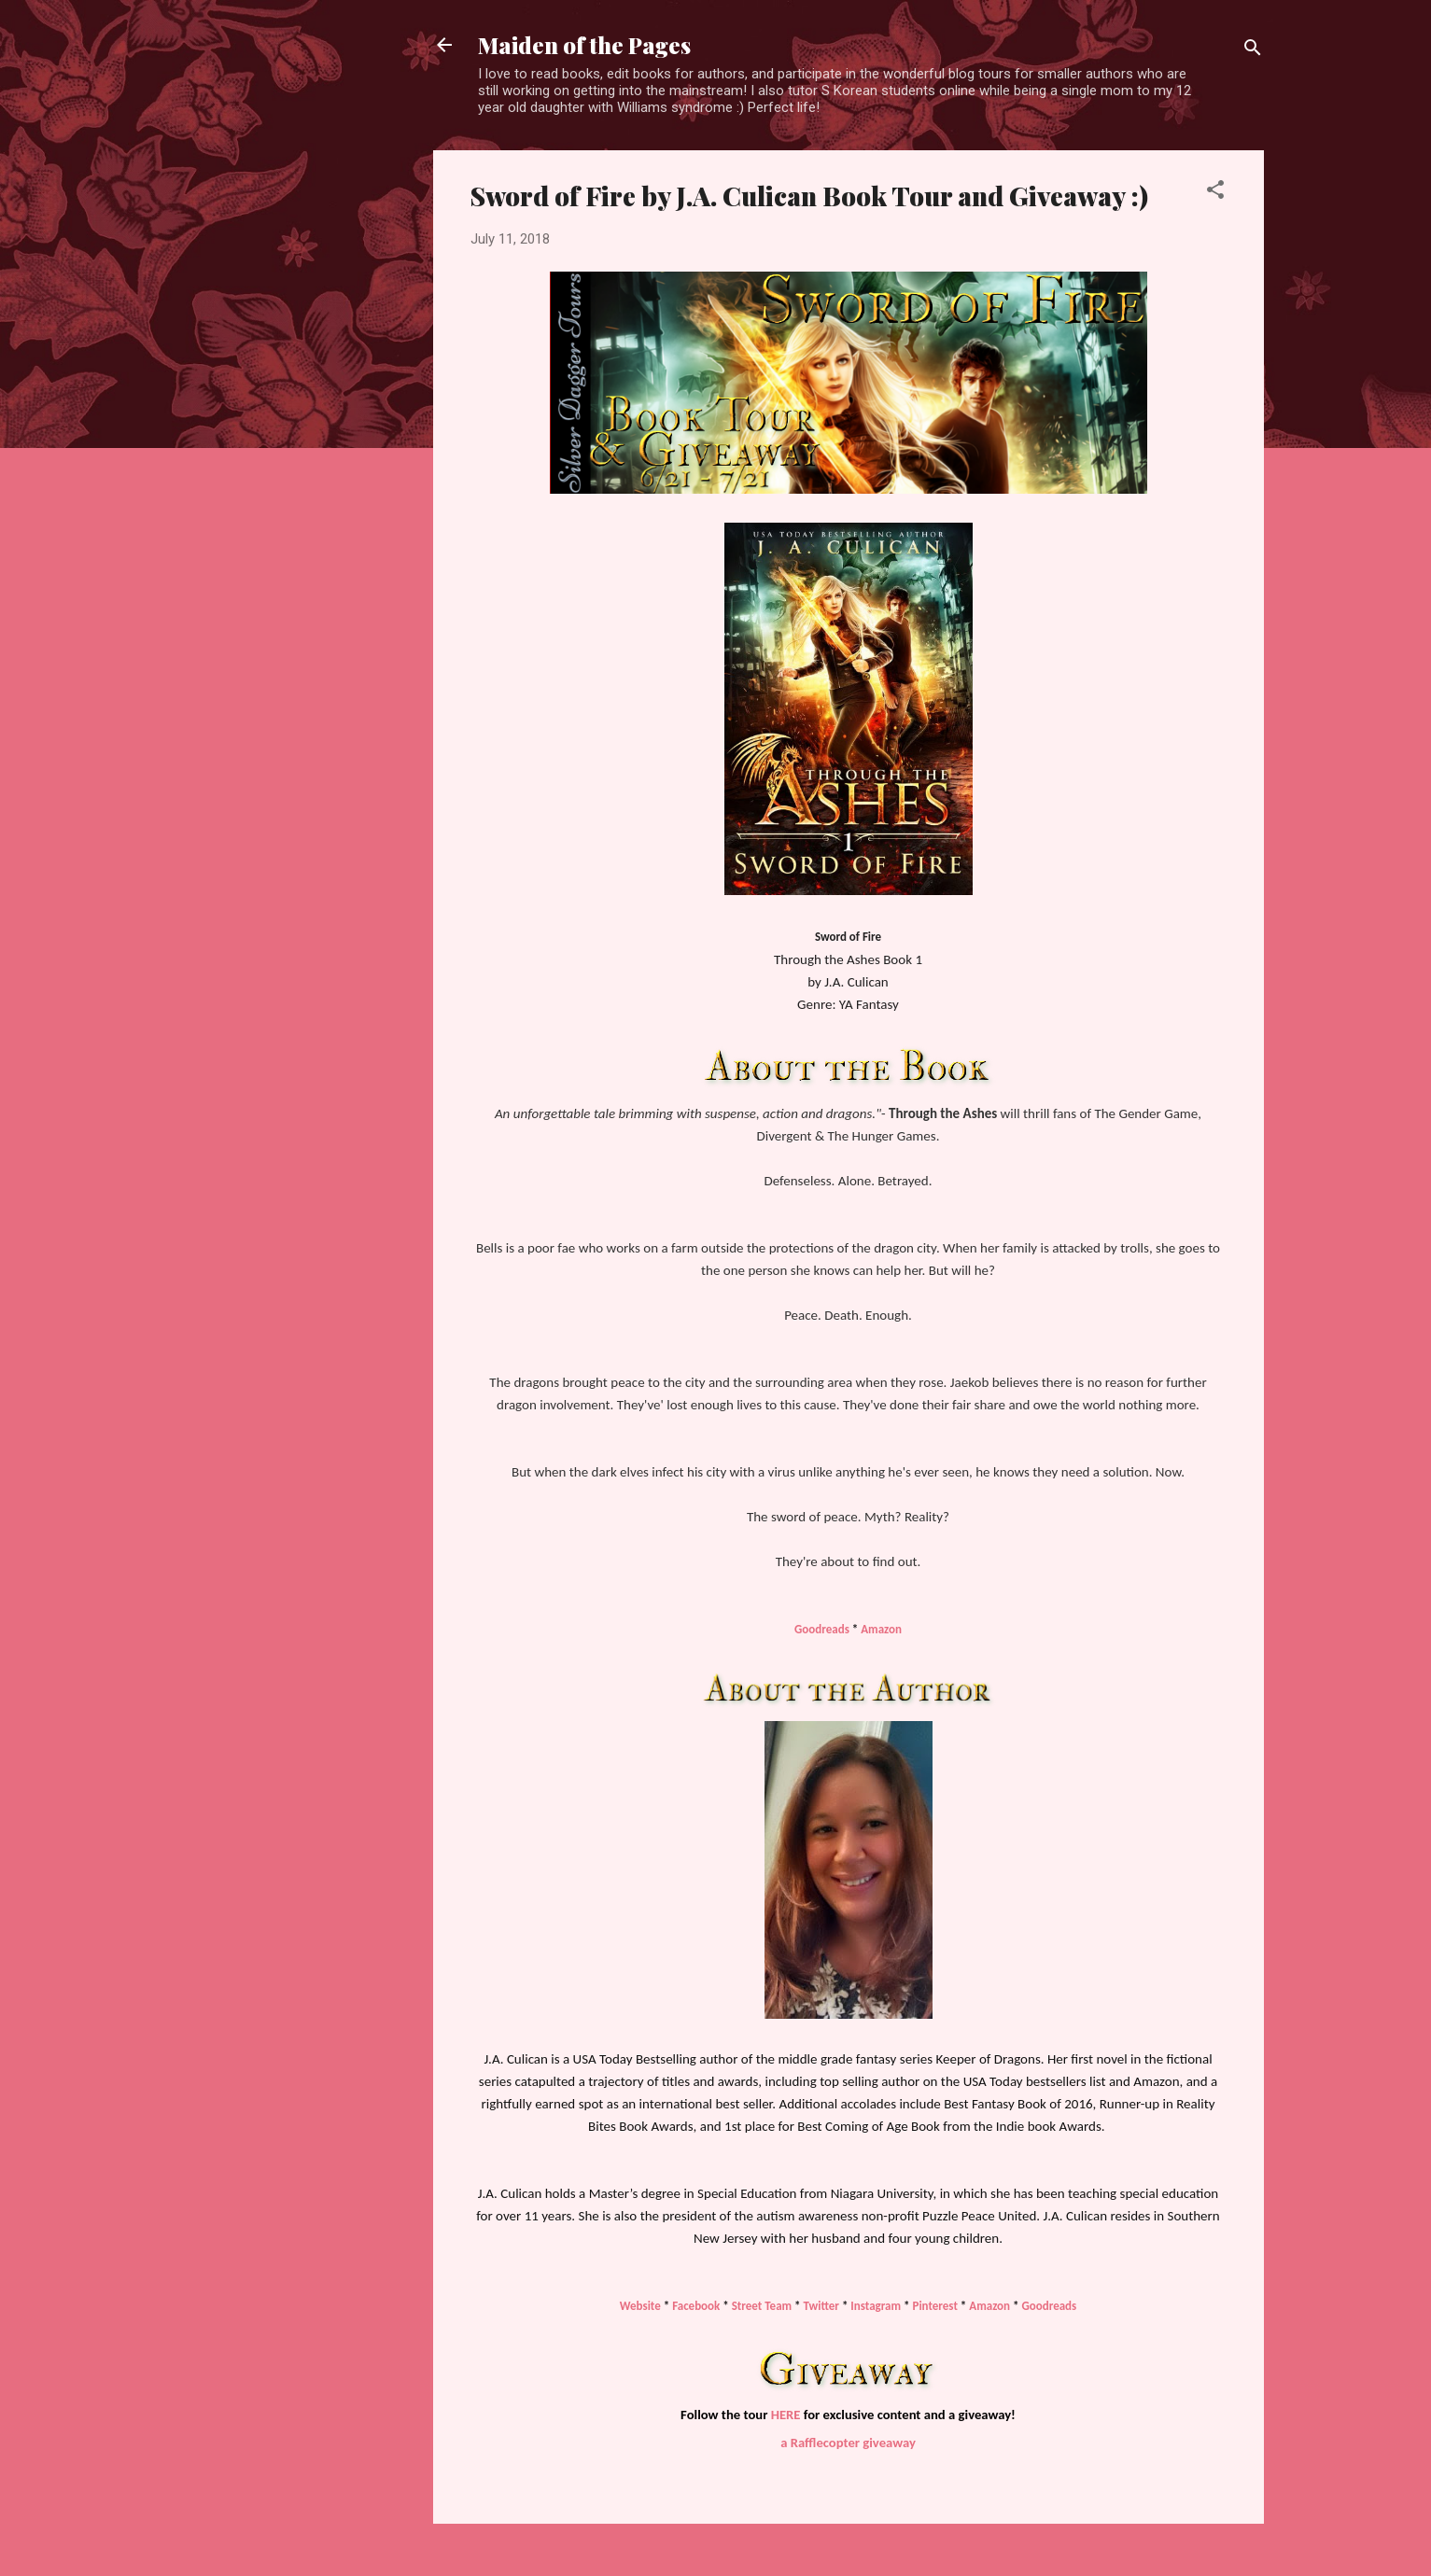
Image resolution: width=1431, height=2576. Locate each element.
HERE (786, 2414)
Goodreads (821, 1629)
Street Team (762, 2306)
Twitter (821, 2306)
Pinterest (936, 2306)
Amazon (881, 1629)
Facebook (697, 2306)
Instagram (875, 2306)
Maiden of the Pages (584, 45)
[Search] (1253, 50)
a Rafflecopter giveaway (848, 2442)
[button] (1215, 192)
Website (640, 2306)
